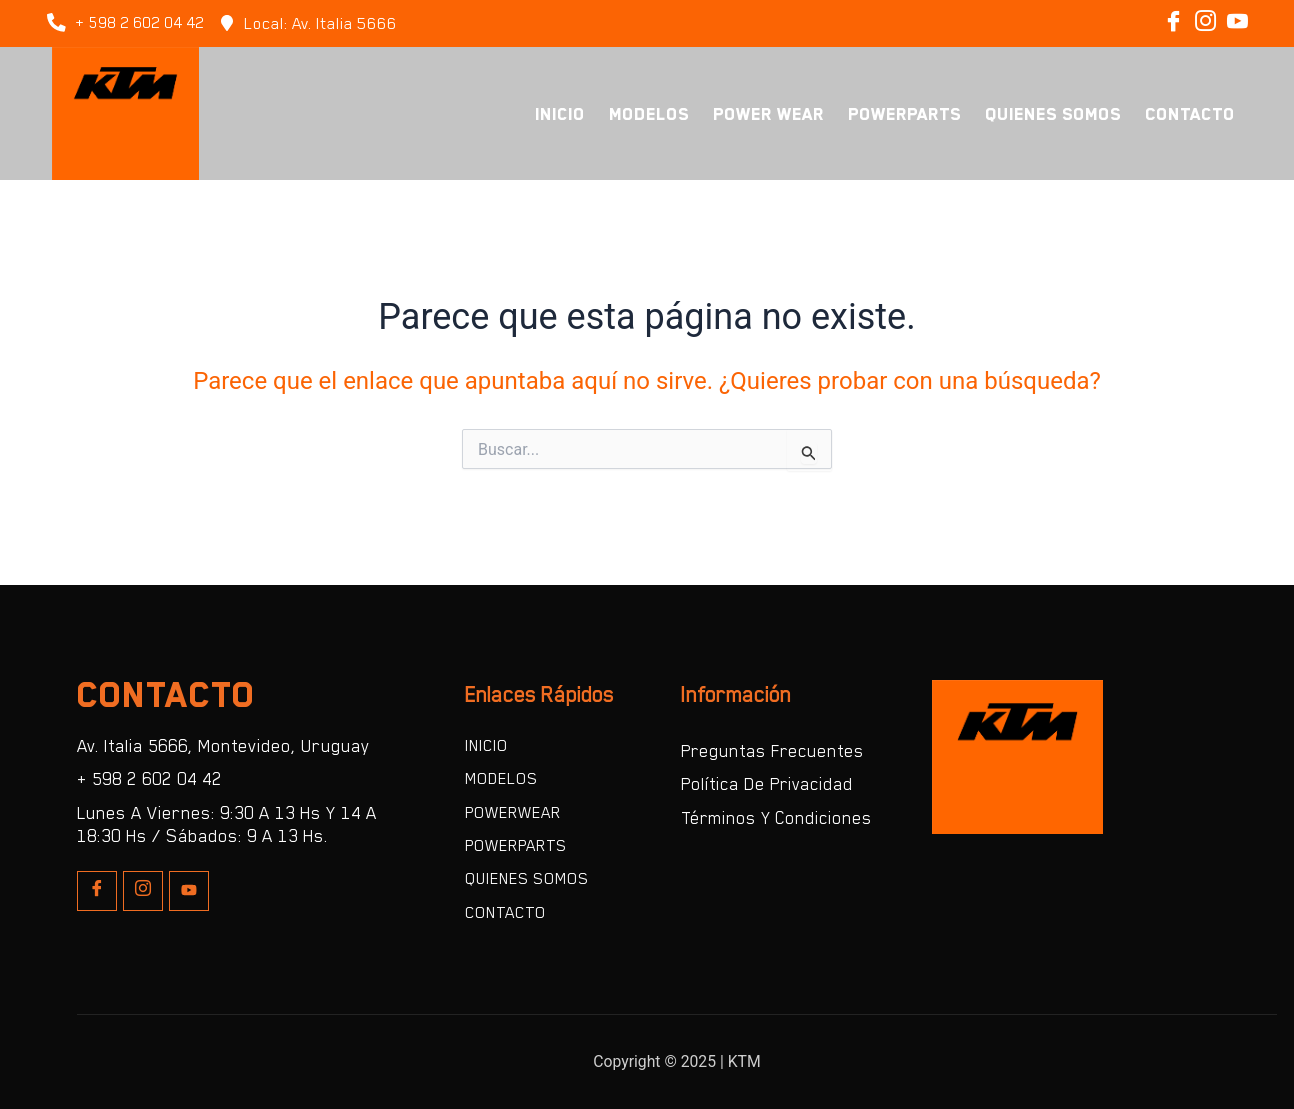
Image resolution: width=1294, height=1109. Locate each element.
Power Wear (768, 114)
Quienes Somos (1053, 114)
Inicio (560, 114)
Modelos (649, 114)
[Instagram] (1205, 24)
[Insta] (143, 890)
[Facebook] (1173, 24)
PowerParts (904, 114)
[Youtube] (189, 890)
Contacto (1190, 114)
